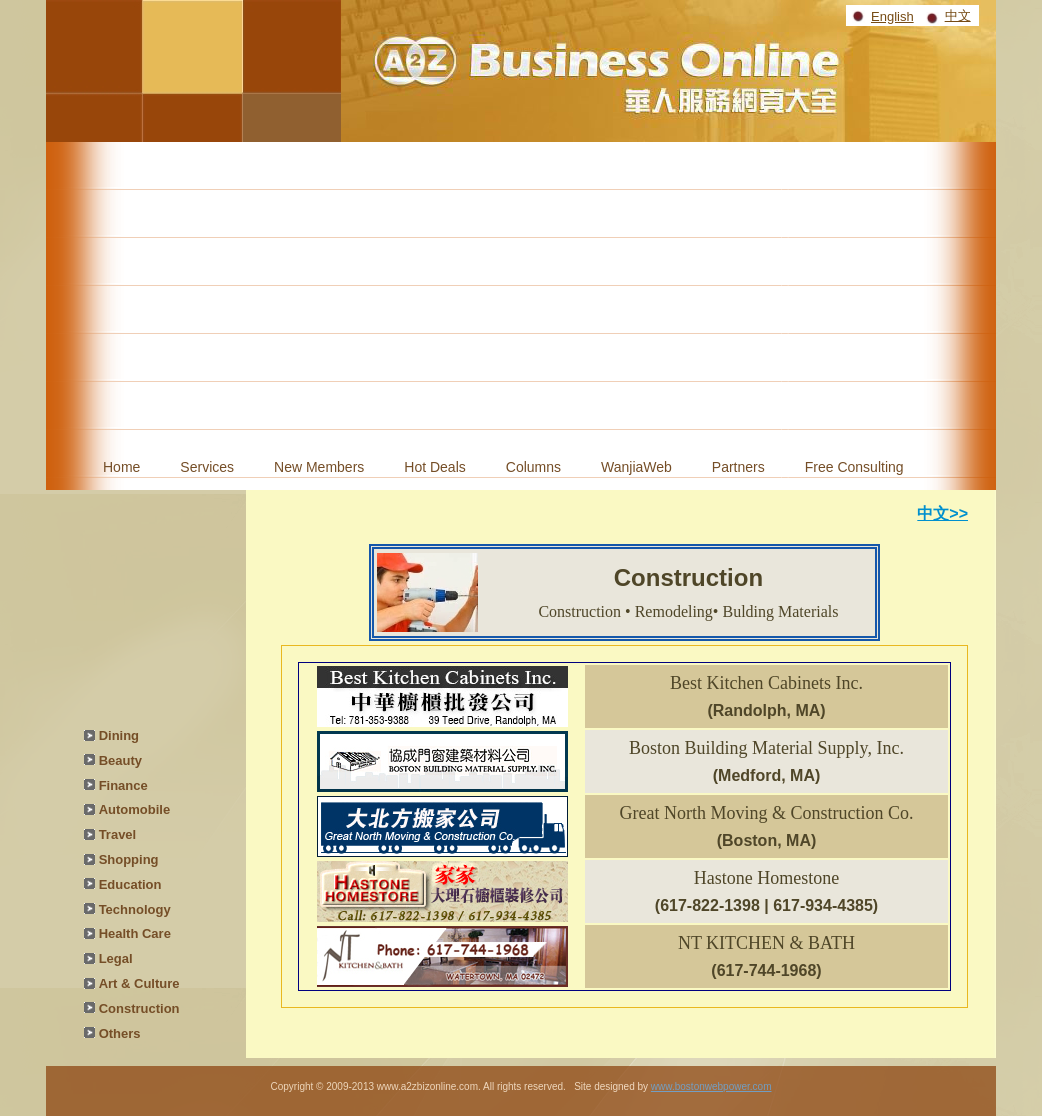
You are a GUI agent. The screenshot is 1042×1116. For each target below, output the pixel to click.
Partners (738, 467)
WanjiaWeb (636, 467)
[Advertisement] (521, 292)
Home (121, 467)
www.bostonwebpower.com (711, 1086)
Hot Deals (434, 467)
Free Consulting (854, 467)
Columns (533, 467)
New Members (319, 467)
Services (207, 467)
